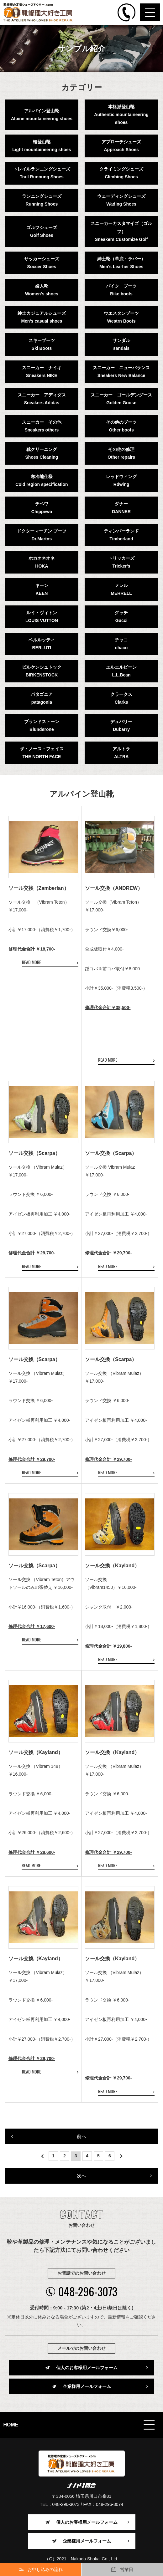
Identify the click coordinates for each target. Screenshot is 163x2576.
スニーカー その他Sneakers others (41, 426)
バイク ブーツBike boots (121, 289)
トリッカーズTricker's (121, 562)
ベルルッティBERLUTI (42, 643)
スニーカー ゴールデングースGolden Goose (121, 398)
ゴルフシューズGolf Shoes (41, 231)
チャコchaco (121, 643)
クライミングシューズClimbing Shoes (121, 172)
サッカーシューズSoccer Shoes (41, 262)
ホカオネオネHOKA (42, 562)
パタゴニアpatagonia (42, 698)
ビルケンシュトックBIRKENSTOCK (41, 671)
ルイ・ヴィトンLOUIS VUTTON (41, 616)
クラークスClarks (121, 698)
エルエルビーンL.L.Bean (121, 671)
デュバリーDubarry (121, 725)
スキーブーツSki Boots (42, 344)
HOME (10, 2424)
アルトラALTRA (121, 752)
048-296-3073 (81, 2291)
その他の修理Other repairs (121, 453)
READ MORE (31, 962)
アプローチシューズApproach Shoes (121, 145)
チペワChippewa (41, 507)
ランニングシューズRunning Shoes (41, 200)
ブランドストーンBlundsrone (41, 725)
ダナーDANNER (121, 507)
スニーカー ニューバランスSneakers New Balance (121, 371)
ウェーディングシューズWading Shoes (121, 200)
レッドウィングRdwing (121, 480)
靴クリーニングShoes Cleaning (41, 453)
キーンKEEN (41, 589)
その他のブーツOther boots (121, 426)
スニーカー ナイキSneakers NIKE (41, 371)
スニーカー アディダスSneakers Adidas (42, 398)
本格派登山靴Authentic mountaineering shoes (121, 114)
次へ (81, 2175)
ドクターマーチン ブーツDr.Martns (41, 534)
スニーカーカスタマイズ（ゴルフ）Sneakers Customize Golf (121, 231)
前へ (81, 2136)
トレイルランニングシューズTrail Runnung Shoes (41, 172)
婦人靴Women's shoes (41, 289)
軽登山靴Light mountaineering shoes (41, 145)
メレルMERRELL (121, 589)
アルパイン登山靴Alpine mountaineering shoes (41, 114)
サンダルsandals (121, 344)
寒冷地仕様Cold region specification (41, 480)
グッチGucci (121, 616)
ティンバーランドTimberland (121, 534)
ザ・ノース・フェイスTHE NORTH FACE (42, 752)
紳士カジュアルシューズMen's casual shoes (42, 317)
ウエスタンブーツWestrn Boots (121, 317)
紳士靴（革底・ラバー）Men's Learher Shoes (121, 262)
